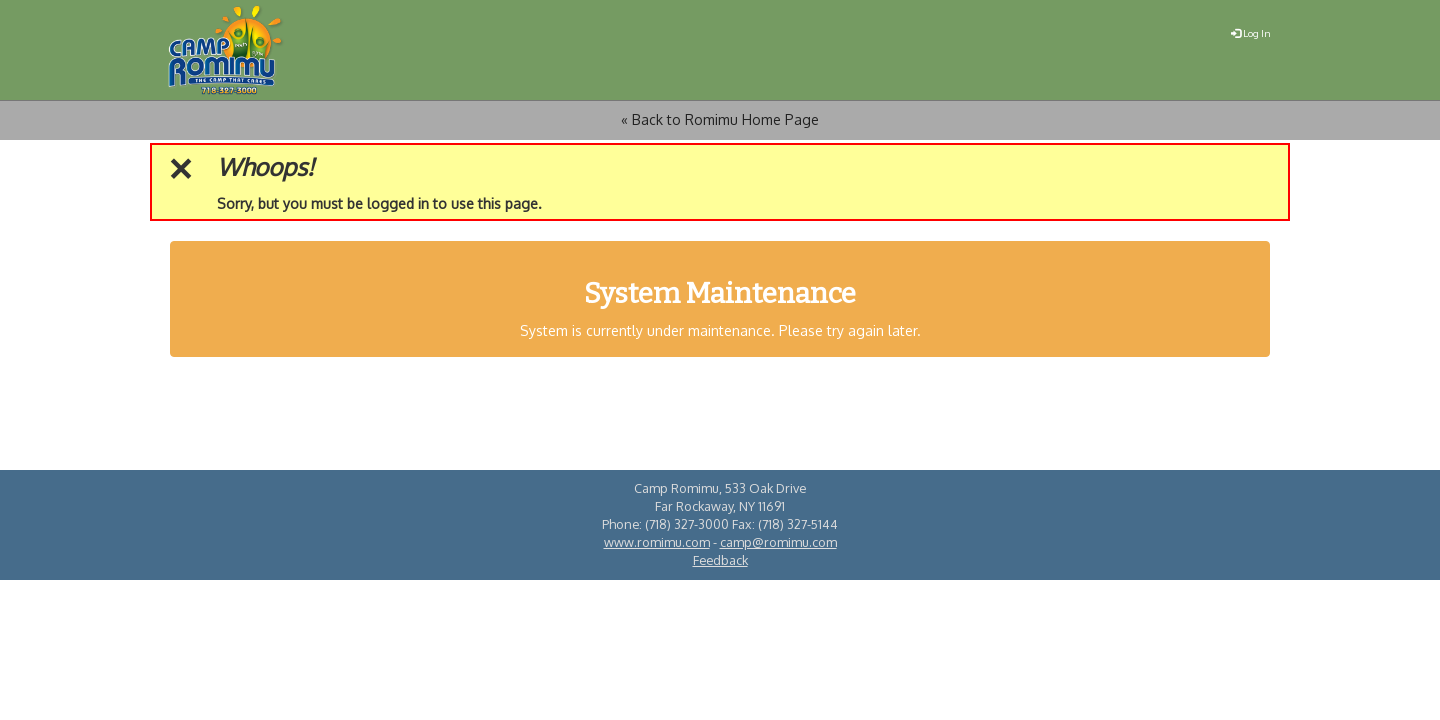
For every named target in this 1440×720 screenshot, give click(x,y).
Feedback (720, 560)
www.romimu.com (657, 542)
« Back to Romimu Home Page (720, 119)
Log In (1251, 33)
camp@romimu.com (778, 542)
